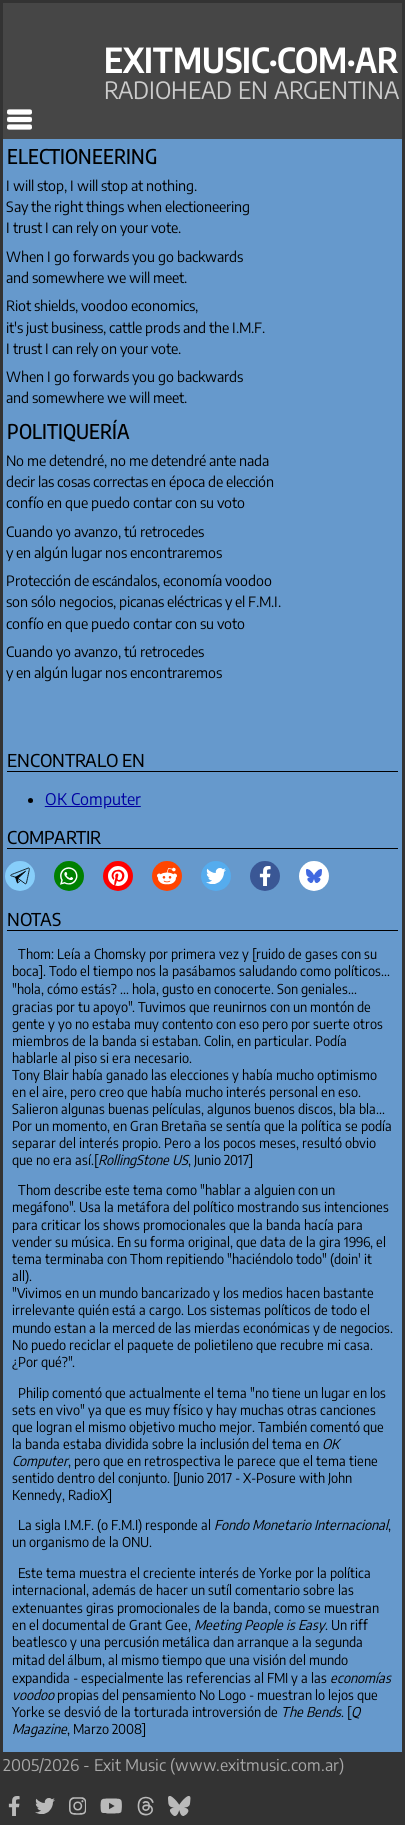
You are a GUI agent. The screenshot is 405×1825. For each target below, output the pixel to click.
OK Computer (93, 799)
